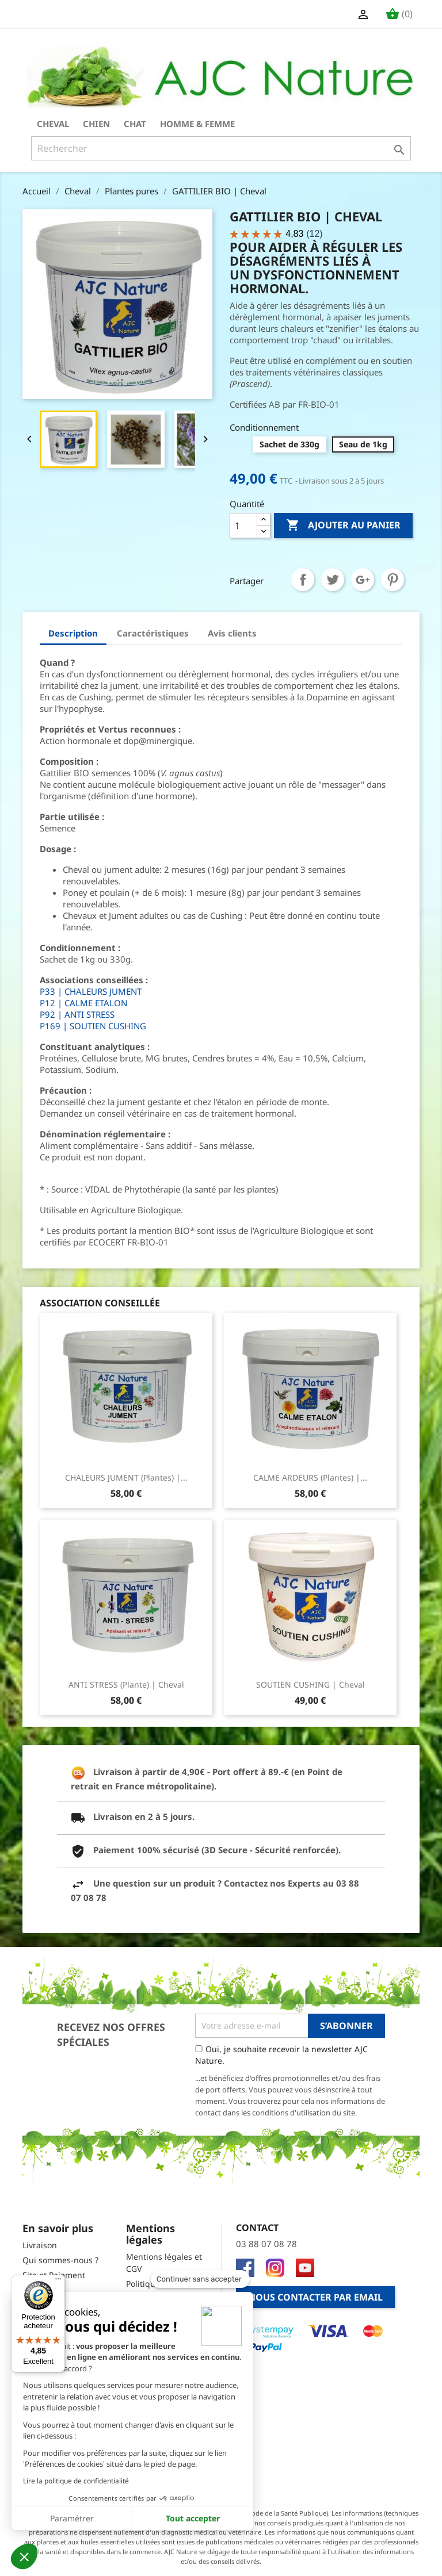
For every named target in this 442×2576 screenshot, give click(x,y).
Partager (302, 579)
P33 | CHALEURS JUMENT (91, 991)
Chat (135, 123)
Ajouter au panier (343, 525)
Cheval (53, 123)
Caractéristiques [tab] (153, 633)
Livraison (39, 2245)
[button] (24, 2556)
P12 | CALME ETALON (83, 1003)
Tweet (332, 579)
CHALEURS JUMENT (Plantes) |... (126, 1477)
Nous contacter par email (315, 2297)
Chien (96, 123)
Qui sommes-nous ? (60, 2260)
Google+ (362, 579)
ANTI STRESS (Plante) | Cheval (126, 1684)
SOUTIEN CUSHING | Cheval (310, 1684)
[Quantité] (243, 525)
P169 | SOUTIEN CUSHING (93, 1026)
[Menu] (58, 2281)
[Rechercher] (221, 148)
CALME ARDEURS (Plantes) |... (310, 1477)
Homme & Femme (197, 123)
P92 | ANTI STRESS (77, 1014)
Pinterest (392, 579)
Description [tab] (73, 633)
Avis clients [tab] (232, 633)
